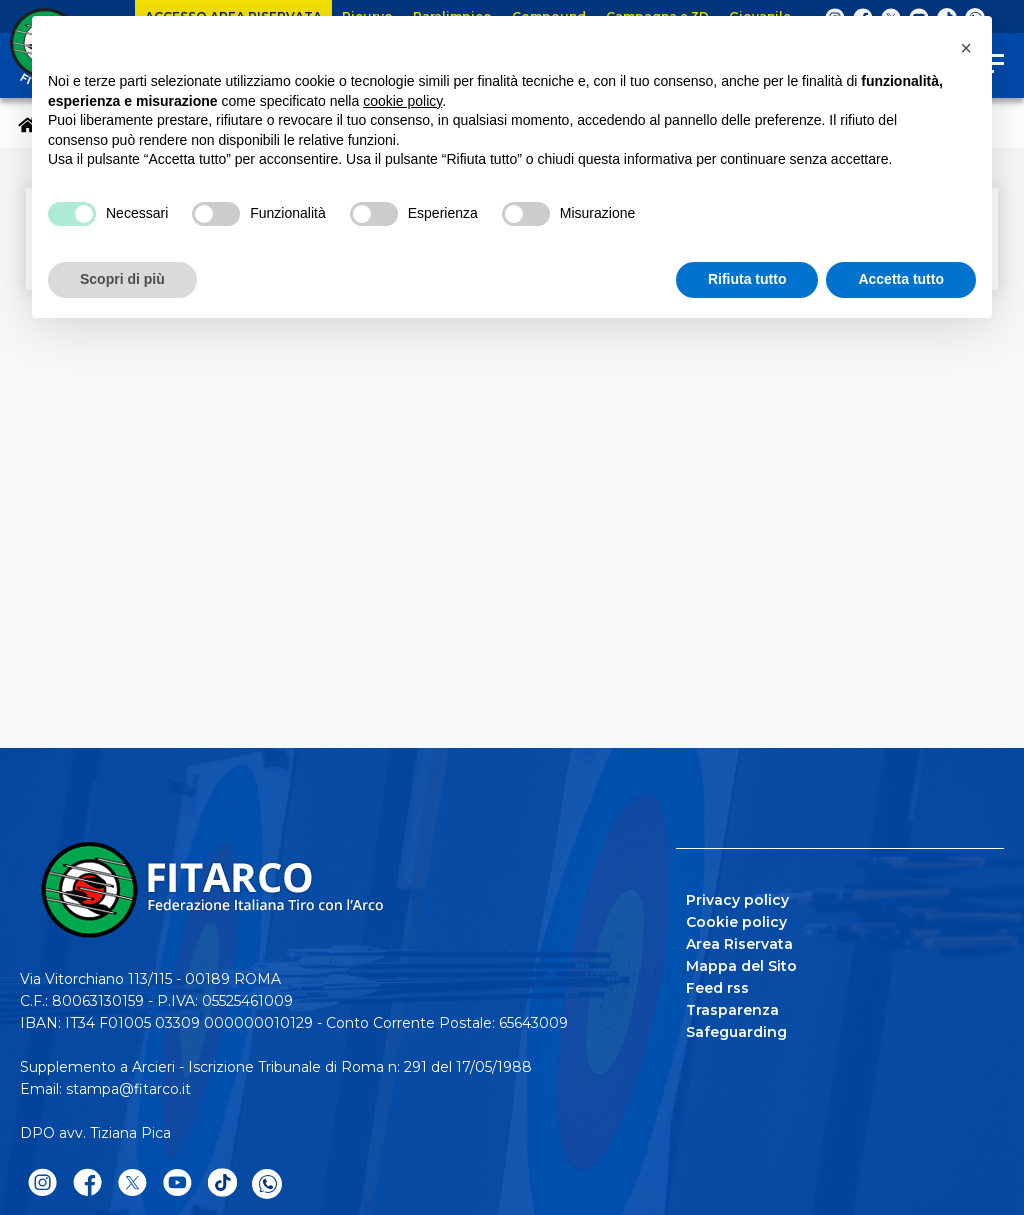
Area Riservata (739, 944)
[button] (966, 48)
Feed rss (717, 988)
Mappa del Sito (741, 966)
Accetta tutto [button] (901, 279)
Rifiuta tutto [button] (747, 279)
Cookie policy (736, 922)
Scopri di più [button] (122, 279)
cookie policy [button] (402, 101)
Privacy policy (737, 900)
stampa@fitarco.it (128, 1089)
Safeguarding (736, 1032)
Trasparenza (732, 1010)
